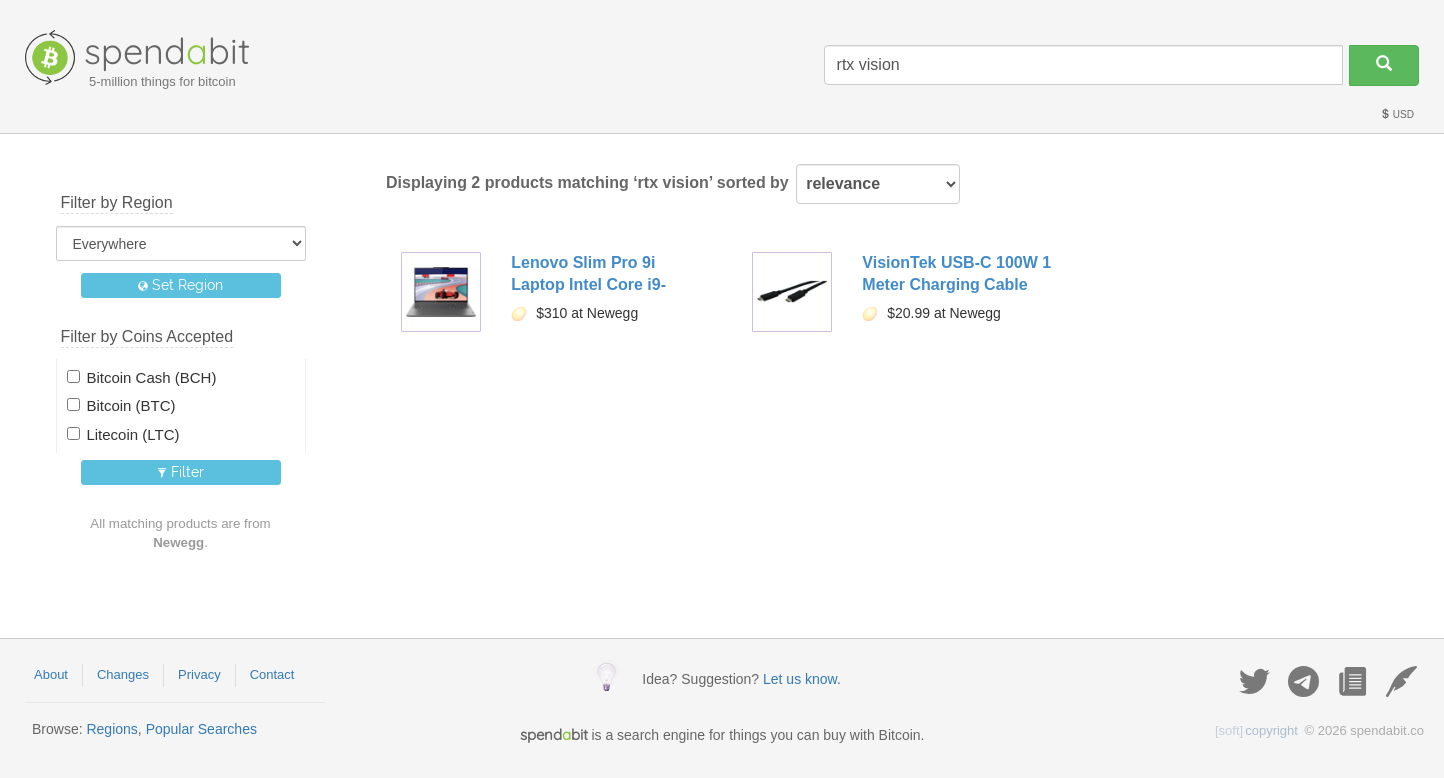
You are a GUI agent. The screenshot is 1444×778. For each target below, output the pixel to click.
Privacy (199, 674)
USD (1397, 114)
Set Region (180, 285)
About (51, 674)
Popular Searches (201, 729)
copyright (1256, 730)
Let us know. (802, 679)
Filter (180, 472)
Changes (123, 674)
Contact (272, 674)
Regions (111, 729)
